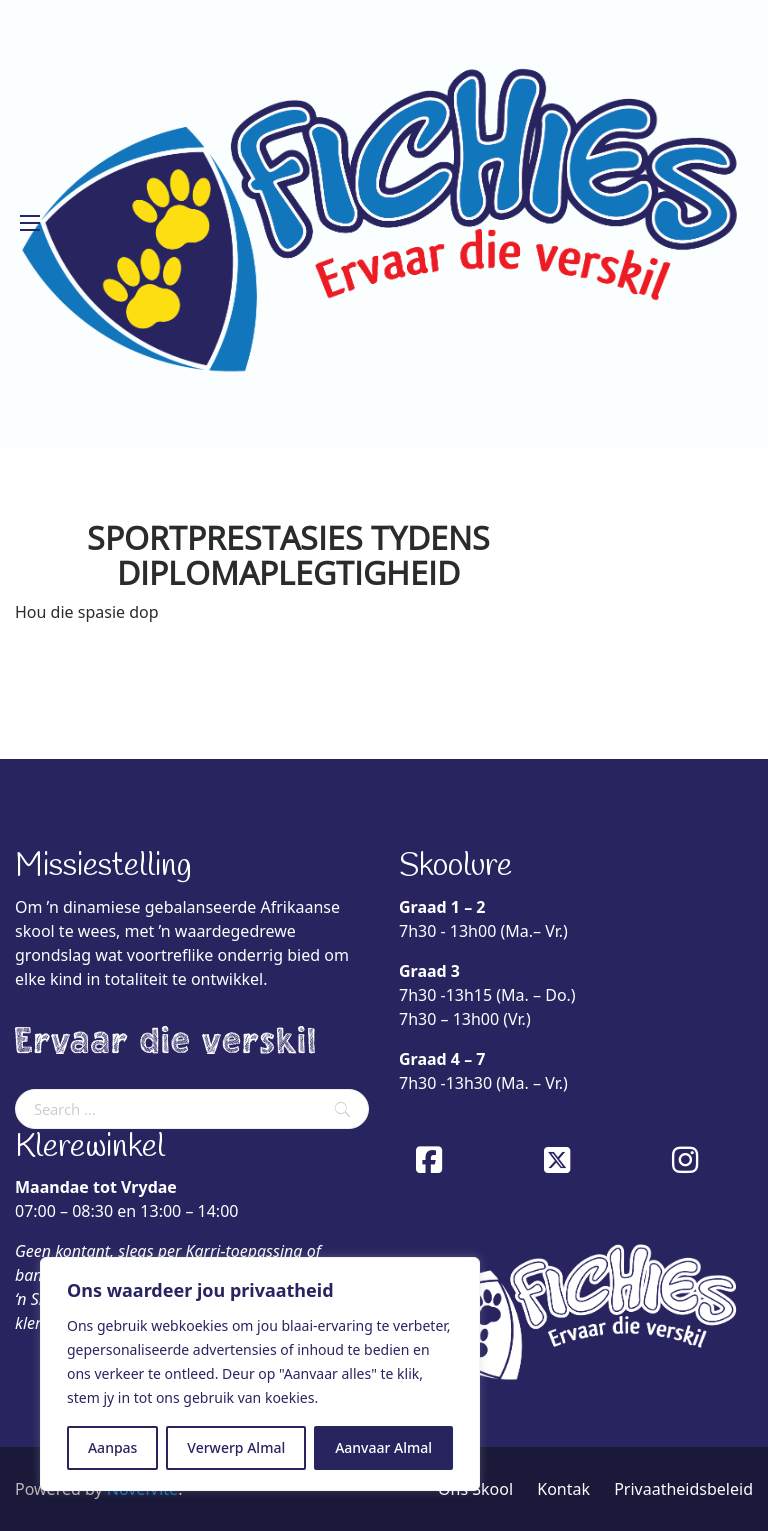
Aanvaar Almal (383, 1447)
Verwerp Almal (236, 1447)
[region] (260, 1374)
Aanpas (112, 1447)
